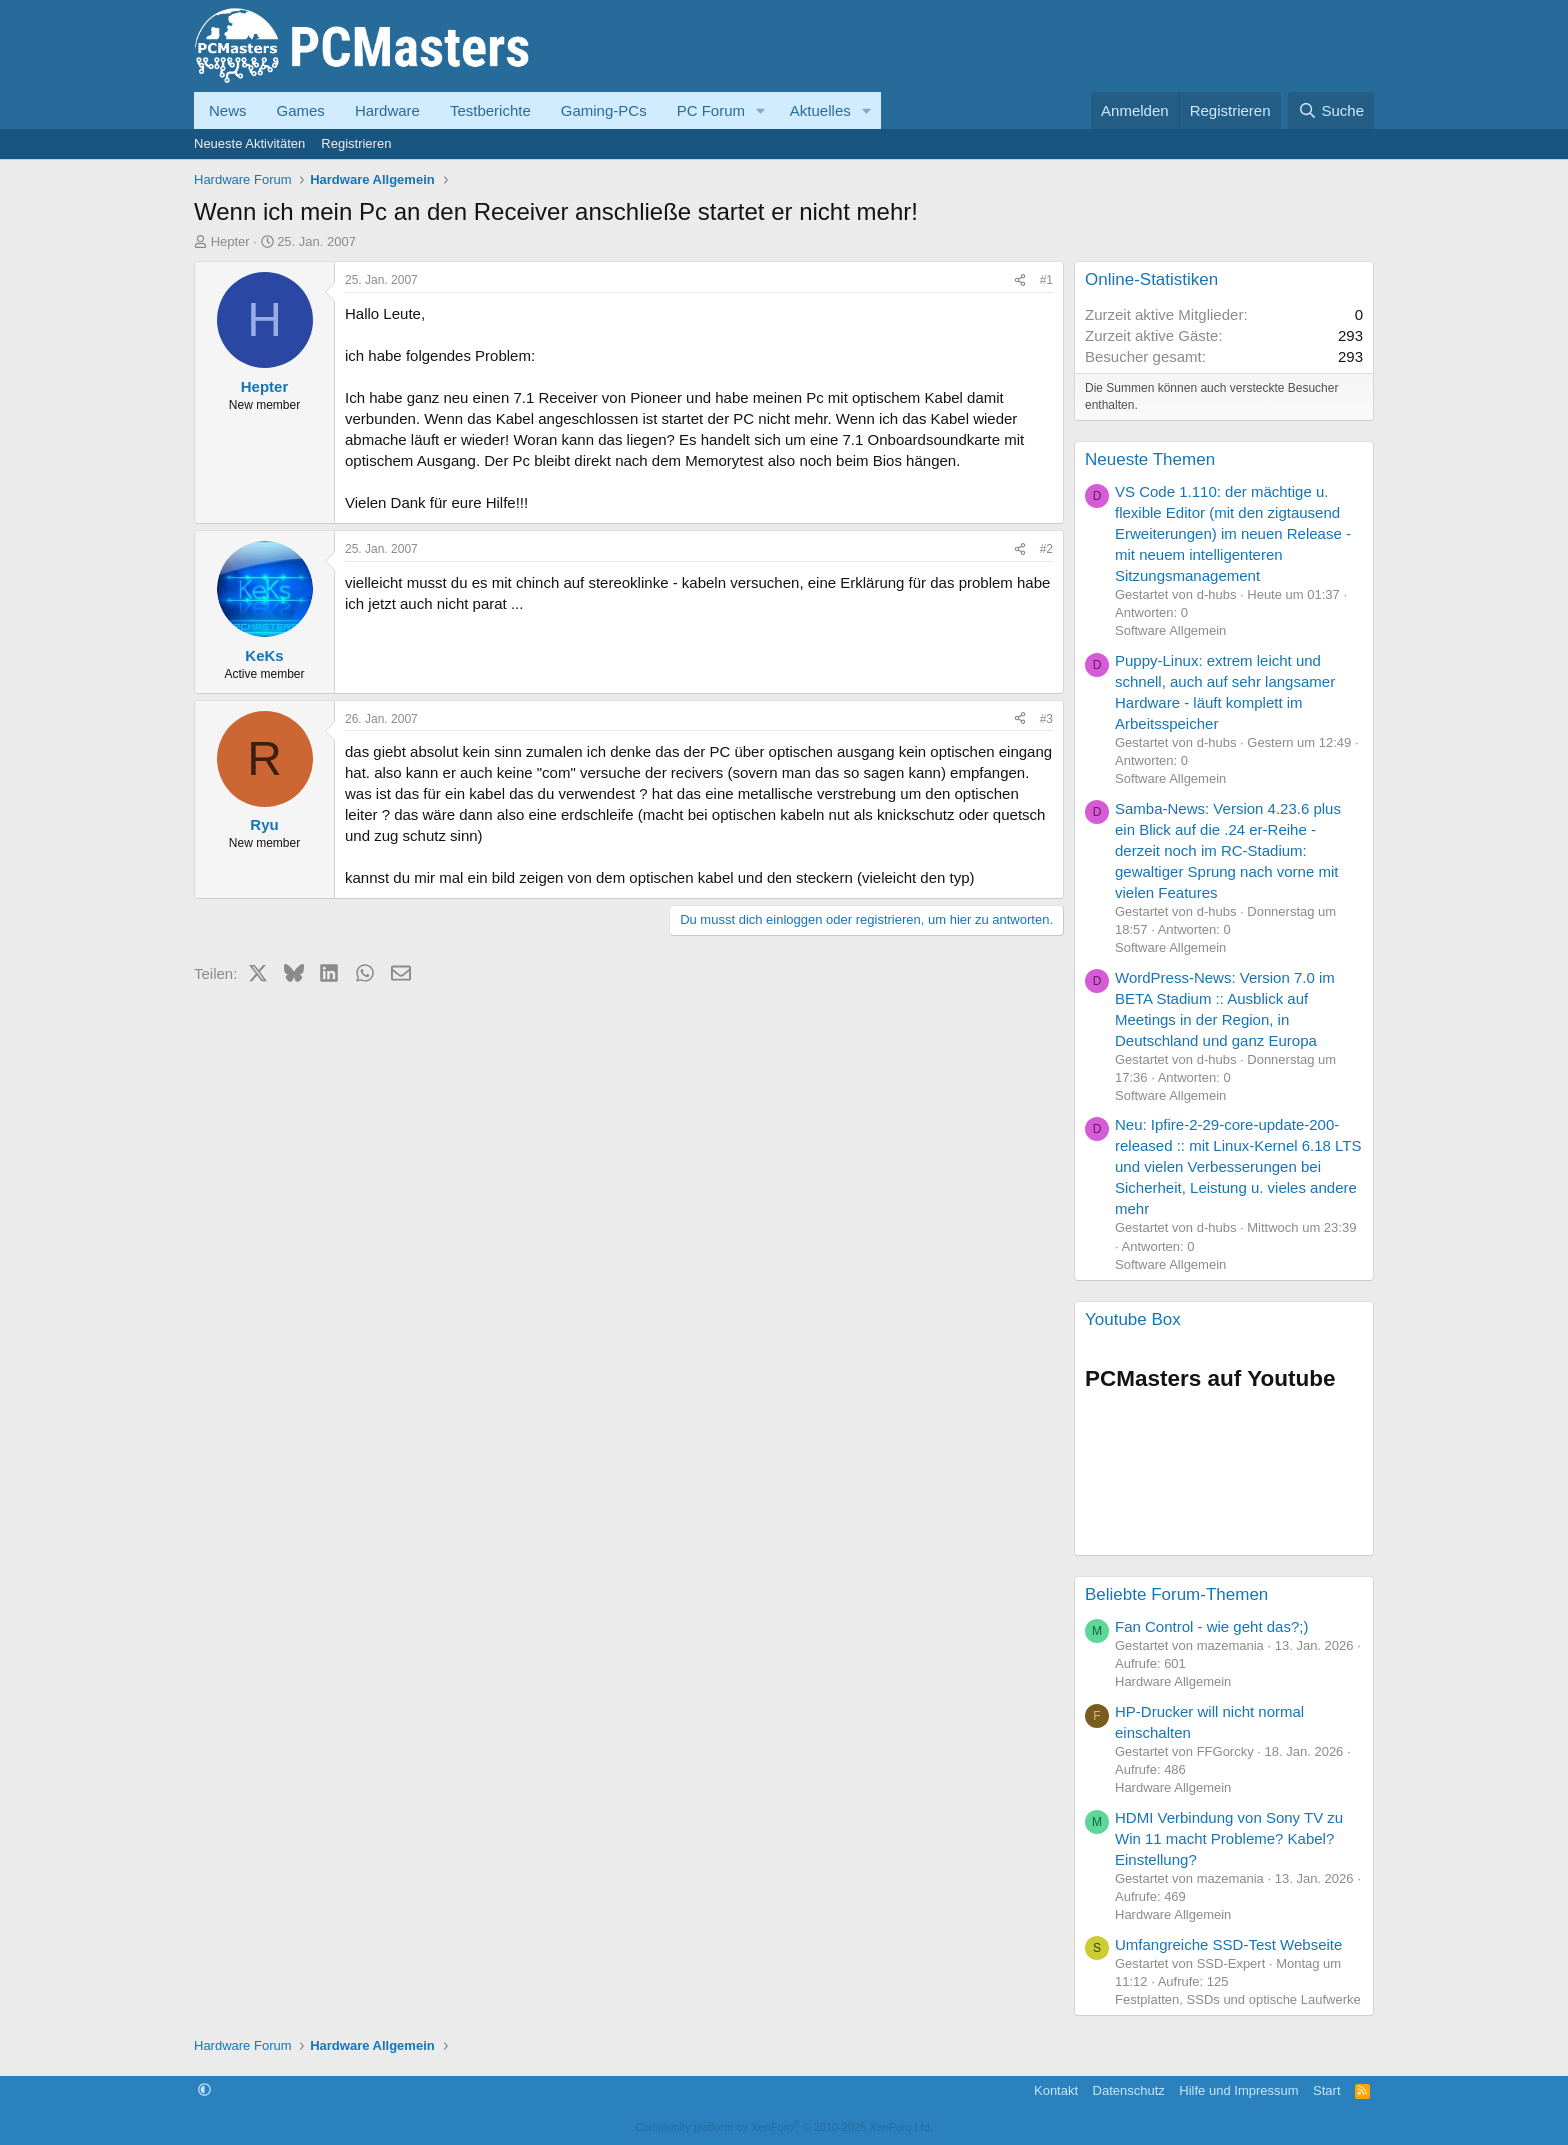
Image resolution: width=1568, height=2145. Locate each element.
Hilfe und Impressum (1238, 2090)
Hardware (387, 110)
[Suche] (1331, 110)
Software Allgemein (1170, 630)
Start (1326, 2090)
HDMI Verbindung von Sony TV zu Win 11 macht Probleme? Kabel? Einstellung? (1229, 1838)
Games (301, 110)
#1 (1046, 280)
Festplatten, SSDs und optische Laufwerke (1238, 1999)
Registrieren (356, 143)
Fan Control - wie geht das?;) (1211, 1626)
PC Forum (711, 110)
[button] (761, 110)
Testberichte (490, 110)
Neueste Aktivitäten (249, 143)
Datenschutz (1129, 2090)
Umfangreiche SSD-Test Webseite (1228, 1944)
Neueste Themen (1150, 459)
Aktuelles (820, 110)
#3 (1046, 719)
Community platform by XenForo (784, 2127)
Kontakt (1056, 2090)
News (228, 110)
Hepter (230, 241)
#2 (1046, 549)
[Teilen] (1020, 280)
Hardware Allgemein (1173, 1681)
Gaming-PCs (604, 110)
